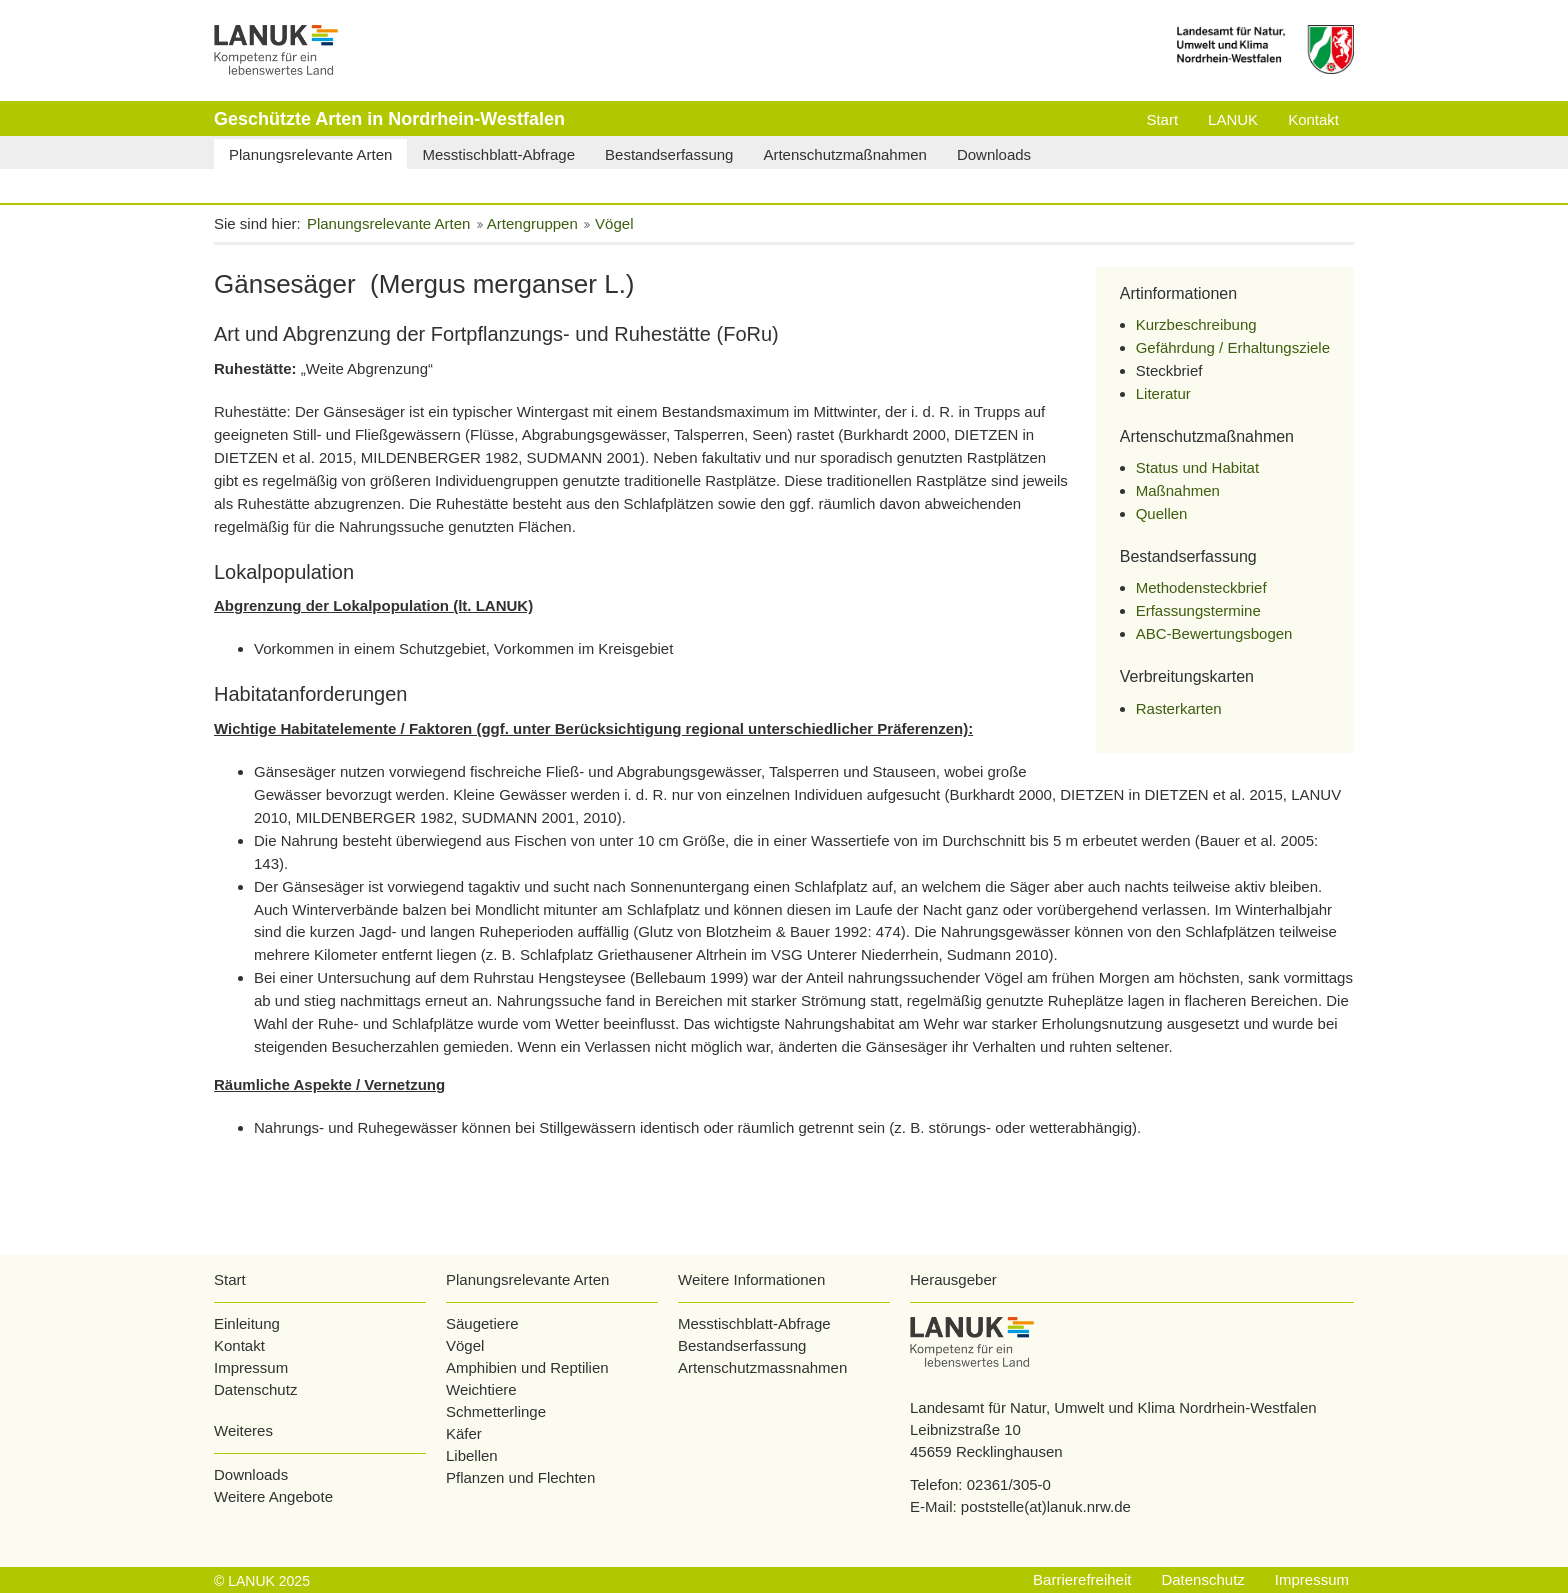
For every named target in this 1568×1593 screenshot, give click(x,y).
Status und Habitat (1197, 467)
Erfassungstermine (1198, 610)
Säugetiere (482, 1323)
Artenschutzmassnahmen (762, 1367)
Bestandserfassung (742, 1345)
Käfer (464, 1433)
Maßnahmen (1178, 490)
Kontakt (239, 1345)
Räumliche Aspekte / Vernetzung (329, 1084)
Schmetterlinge (496, 1411)
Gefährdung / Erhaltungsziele (1233, 347)
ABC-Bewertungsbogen (1214, 633)
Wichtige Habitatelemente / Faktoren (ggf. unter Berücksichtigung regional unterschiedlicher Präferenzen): (593, 728)
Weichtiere (481, 1389)
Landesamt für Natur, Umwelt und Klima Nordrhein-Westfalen (1113, 1407)
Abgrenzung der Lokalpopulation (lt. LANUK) (373, 605)
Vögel (465, 1345)
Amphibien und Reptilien (527, 1367)
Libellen (472, 1455)
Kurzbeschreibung (1196, 324)
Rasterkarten (1179, 708)
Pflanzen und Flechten (520, 1477)
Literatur (1163, 393)
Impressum (251, 1367)
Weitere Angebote (273, 1496)
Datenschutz (255, 1389)
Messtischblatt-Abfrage (754, 1323)
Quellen (1162, 513)
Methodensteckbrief (1201, 587)
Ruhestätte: (255, 368)
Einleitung (247, 1323)
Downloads (251, 1474)
